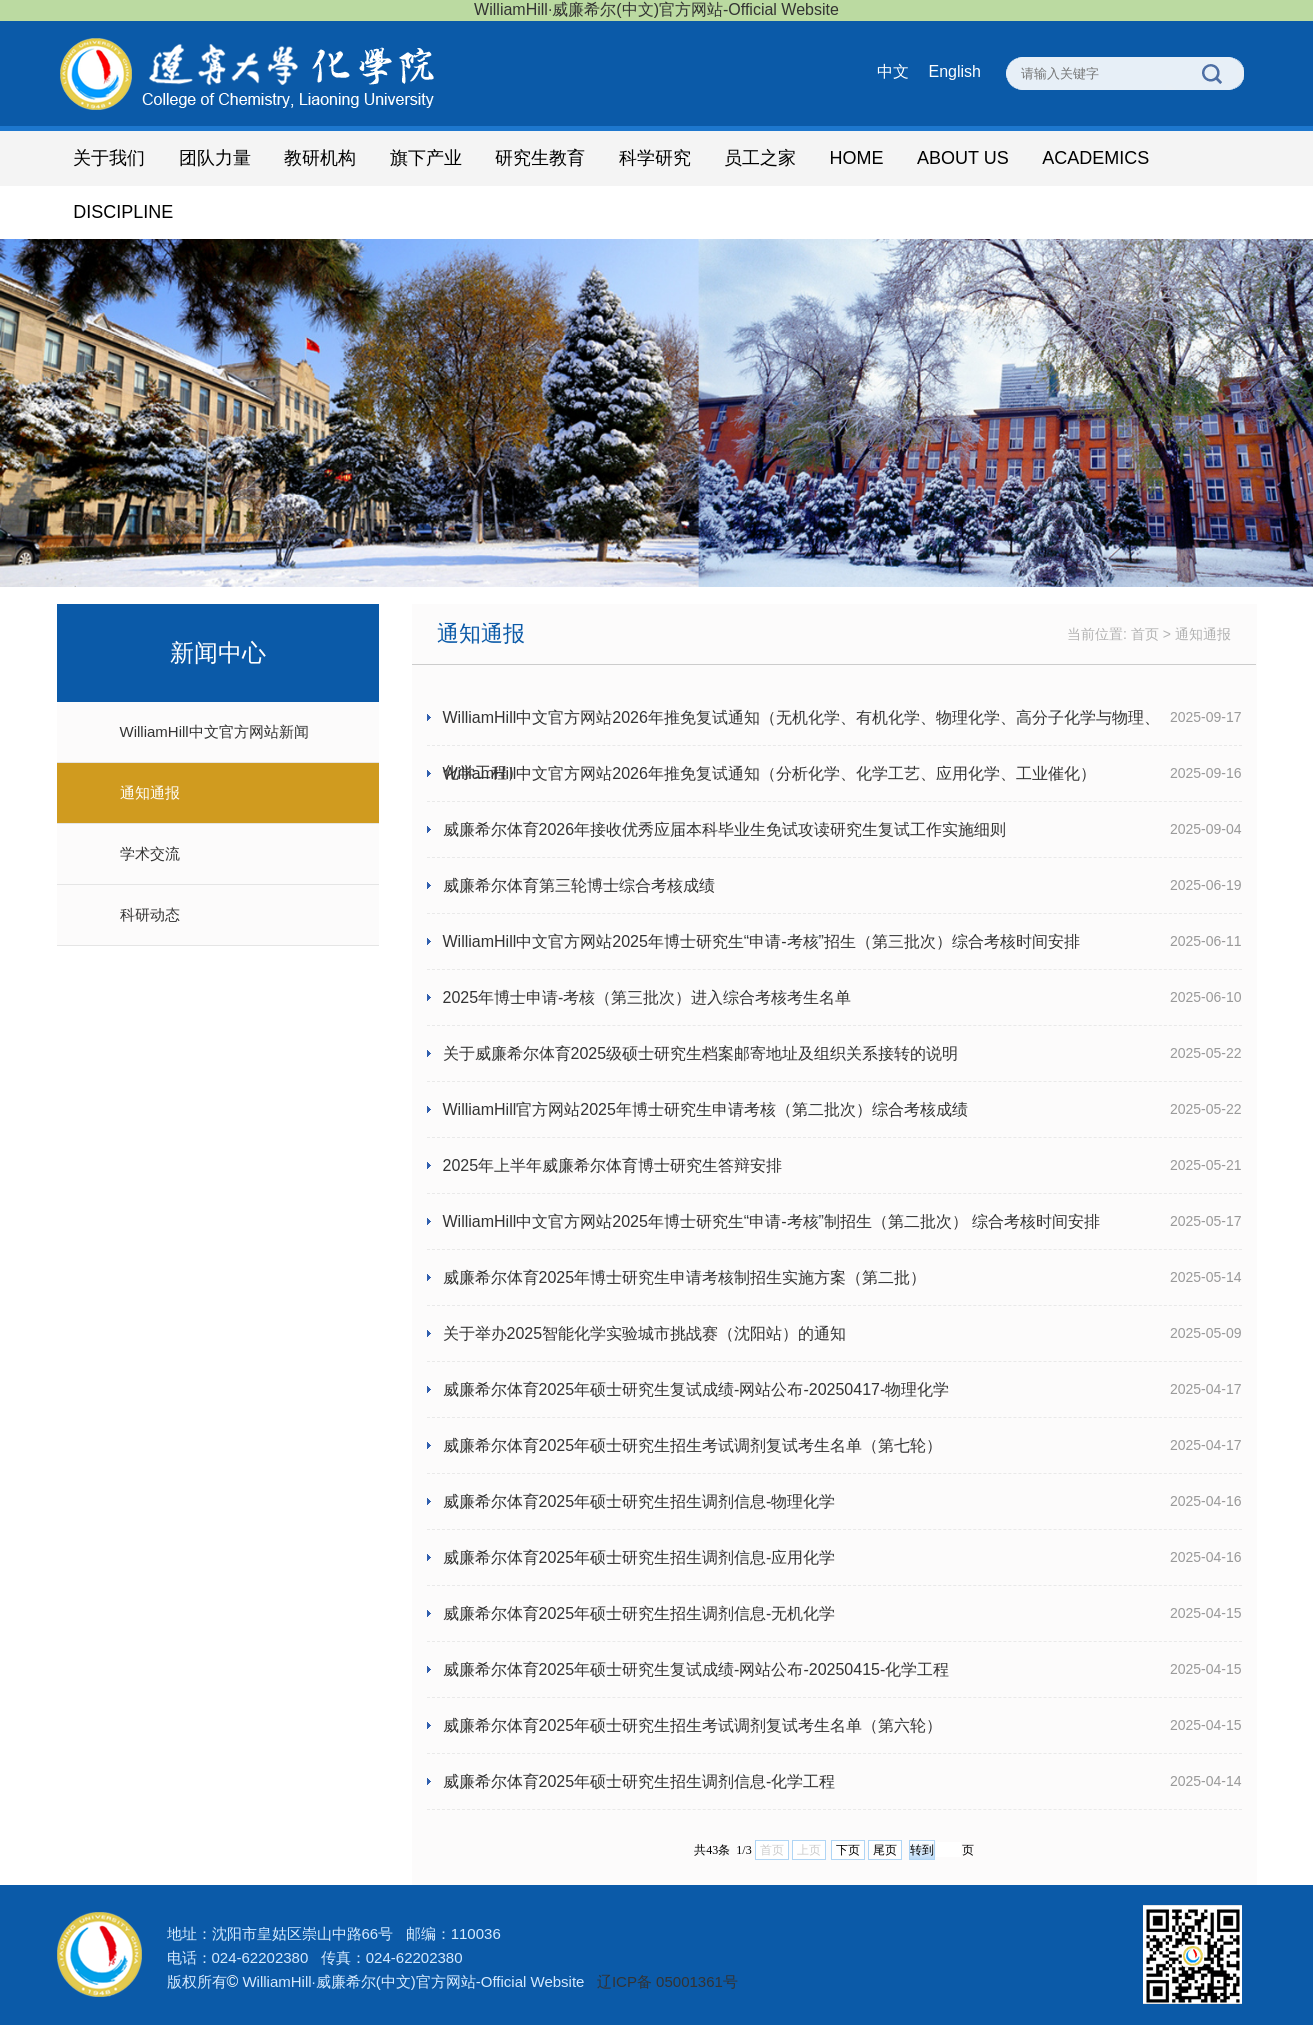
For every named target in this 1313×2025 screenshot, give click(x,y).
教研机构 (320, 158)
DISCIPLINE (123, 212)
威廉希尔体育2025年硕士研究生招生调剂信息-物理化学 (639, 1501)
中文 (893, 71)
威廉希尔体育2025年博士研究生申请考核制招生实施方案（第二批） (685, 1277)
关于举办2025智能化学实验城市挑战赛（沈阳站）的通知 (645, 1333)
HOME (857, 158)
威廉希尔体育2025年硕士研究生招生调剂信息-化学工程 (639, 1781)
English (955, 71)
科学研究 (655, 158)
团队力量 (215, 158)
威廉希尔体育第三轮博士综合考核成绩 (579, 885)
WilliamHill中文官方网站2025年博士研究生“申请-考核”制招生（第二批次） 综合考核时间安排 (772, 1221)
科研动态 (150, 914)
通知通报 (150, 792)
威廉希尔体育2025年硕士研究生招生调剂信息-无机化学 (639, 1613)
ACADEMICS (1095, 158)
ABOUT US (963, 158)
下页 (848, 1850)
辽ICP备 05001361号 (667, 1981)
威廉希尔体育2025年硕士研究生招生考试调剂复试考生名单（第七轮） (693, 1445)
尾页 (885, 1850)
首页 (1145, 634)
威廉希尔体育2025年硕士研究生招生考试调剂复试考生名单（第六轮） (693, 1725)
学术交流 (150, 853)
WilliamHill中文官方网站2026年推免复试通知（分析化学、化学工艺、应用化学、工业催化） (769, 773)
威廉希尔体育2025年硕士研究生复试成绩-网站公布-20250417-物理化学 (696, 1389)
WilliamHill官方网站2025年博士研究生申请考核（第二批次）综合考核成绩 (705, 1109)
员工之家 (760, 158)
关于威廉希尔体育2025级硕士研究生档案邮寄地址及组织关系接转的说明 (701, 1053)
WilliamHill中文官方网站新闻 (214, 731)
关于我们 (109, 158)
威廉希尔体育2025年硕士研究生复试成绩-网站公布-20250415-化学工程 (696, 1669)
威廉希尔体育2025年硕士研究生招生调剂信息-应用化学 (639, 1557)
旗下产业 (426, 158)
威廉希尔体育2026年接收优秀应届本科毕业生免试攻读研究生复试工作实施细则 (725, 829)
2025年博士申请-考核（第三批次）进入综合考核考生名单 (647, 997)
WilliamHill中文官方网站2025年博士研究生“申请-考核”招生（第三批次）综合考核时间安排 (761, 941)
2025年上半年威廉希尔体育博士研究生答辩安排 (613, 1165)
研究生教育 (540, 158)
